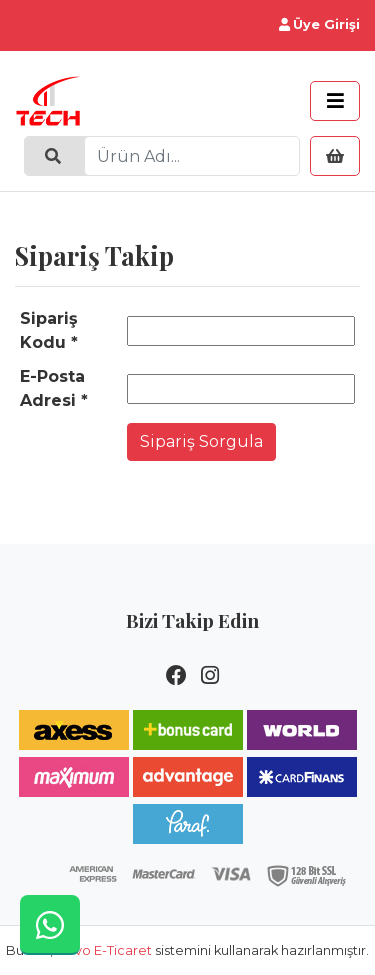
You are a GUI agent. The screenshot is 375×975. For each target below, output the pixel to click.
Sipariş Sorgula (201, 441)
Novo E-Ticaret (104, 950)
